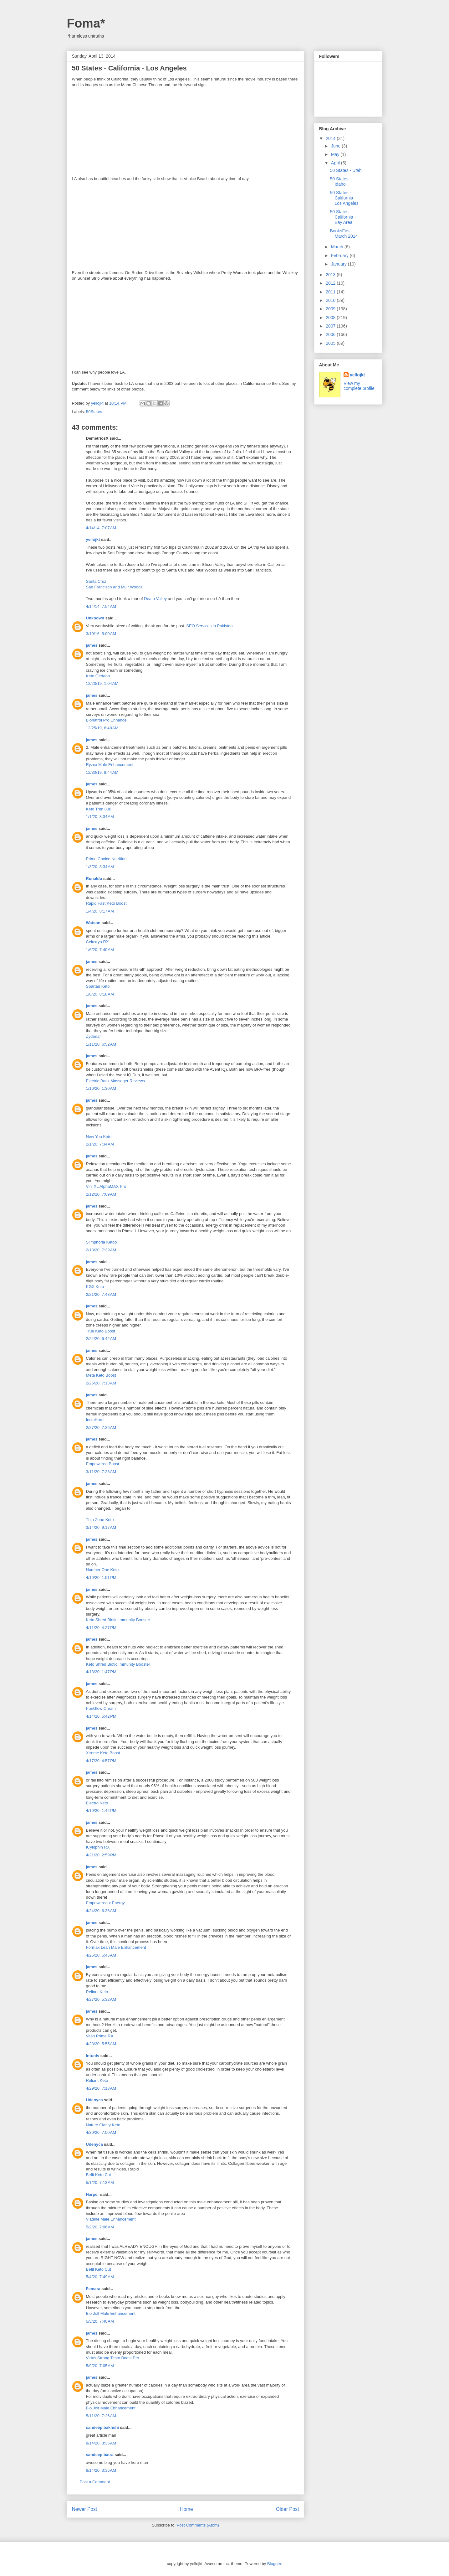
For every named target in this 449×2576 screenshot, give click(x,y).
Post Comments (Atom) (198, 2525)
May (335, 154)
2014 (331, 138)
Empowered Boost (102, 1463)
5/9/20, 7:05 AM (100, 2365)
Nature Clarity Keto (103, 2125)
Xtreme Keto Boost (103, 1753)
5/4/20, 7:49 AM (100, 2276)
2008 (331, 317)
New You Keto (99, 1136)
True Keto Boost (100, 1331)
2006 (331, 334)
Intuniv (92, 2055)
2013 (331, 274)
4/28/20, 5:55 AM (101, 2043)
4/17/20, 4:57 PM (101, 1760)
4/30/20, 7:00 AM (101, 2132)
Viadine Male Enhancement (111, 2219)
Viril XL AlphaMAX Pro (106, 1186)
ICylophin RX (98, 1847)
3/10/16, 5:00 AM (101, 633)
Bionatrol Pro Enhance (106, 720)
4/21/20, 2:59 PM (101, 1855)
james (92, 645)
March (337, 246)
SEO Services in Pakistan (209, 625)
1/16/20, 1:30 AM (101, 1088)
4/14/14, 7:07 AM (101, 527)
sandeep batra (100, 2454)
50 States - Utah (345, 170)
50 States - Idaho (340, 181)
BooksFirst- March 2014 (344, 233)
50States (94, 411)
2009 (331, 308)
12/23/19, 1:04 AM (102, 683)
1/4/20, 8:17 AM (100, 911)
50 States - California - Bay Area (343, 217)
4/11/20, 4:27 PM (101, 1627)
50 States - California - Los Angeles (344, 198)
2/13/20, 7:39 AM (101, 1250)
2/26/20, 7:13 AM (101, 1383)
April (336, 162)
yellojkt (93, 539)
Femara (93, 2288)
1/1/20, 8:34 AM (100, 816)
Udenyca (94, 2100)
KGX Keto (95, 1286)
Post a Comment (95, 2482)
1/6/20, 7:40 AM (100, 949)
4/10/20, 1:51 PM (101, 1577)
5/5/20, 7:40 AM (100, 2321)
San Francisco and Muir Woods (114, 587)
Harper (92, 2194)
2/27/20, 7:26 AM (101, 1427)
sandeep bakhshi (102, 2427)
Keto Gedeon (98, 676)
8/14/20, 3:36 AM (101, 2470)
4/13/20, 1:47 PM (101, 1671)
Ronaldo (94, 878)
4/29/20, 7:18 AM (101, 2088)
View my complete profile (359, 386)
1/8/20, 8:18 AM (100, 994)
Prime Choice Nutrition (106, 858)
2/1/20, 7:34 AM (100, 1144)
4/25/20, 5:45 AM (101, 1955)
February (340, 255)
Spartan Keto (98, 986)
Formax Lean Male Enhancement (116, 1947)
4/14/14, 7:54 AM (101, 606)
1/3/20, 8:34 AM (100, 866)
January (339, 263)
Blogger (274, 2563)
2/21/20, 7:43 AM (101, 1294)
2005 (331, 343)
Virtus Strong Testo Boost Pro (112, 2358)
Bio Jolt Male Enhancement (110, 2313)
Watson (93, 922)
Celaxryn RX (97, 941)
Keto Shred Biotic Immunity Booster (118, 1619)
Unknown (95, 618)
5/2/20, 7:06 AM (100, 2227)
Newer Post (84, 2509)
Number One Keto (102, 1569)
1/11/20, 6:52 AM (101, 1044)
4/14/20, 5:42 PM (101, 1716)
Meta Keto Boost (101, 1375)
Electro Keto (97, 1803)
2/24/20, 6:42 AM (101, 1338)
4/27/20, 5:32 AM (101, 1999)
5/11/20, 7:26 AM (101, 2415)
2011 (331, 291)
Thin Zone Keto (100, 1519)
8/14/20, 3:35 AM (101, 2443)
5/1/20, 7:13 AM (100, 2182)
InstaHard (95, 1419)
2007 (331, 325)
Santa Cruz (96, 581)
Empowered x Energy (105, 1903)
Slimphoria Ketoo (101, 1242)
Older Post (287, 2509)
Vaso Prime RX (100, 2036)
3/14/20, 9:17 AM (101, 1527)
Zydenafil (94, 1036)
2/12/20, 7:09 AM (101, 1194)
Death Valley (155, 598)
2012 (331, 283)
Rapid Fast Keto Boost (106, 903)
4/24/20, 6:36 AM (101, 1910)
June (336, 145)
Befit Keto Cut (98, 2174)
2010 (331, 300)
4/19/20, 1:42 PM (101, 1810)
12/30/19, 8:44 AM (102, 772)
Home (186, 2509)
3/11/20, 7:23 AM (101, 1471)
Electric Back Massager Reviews (115, 1081)
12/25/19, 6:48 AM (102, 728)
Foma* (86, 23)
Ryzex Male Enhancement (110, 764)
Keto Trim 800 (98, 809)
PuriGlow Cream (101, 1708)
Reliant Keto (97, 1991)
